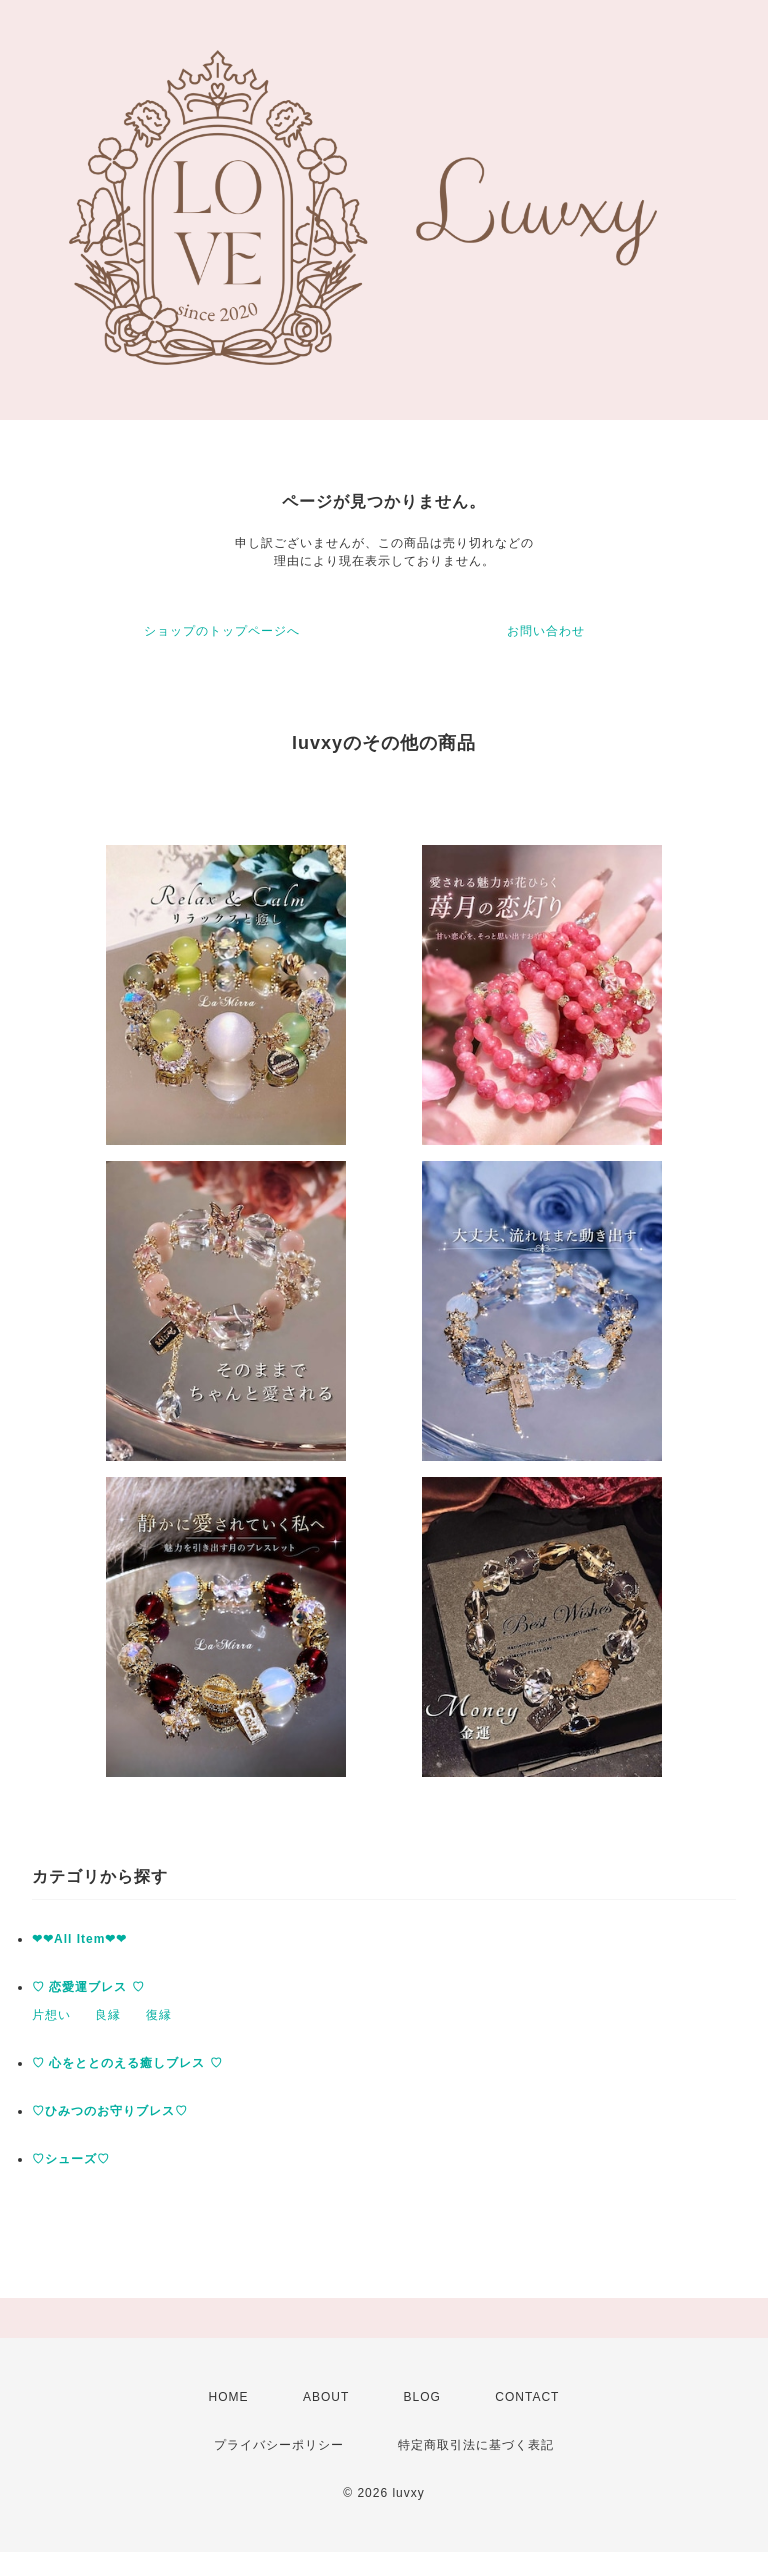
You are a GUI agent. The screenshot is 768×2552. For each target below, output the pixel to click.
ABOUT (326, 2397)
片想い (51, 2015)
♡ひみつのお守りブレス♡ (110, 2111)
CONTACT (527, 2397)
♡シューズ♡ (71, 2159)
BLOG (422, 2397)
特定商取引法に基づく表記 (476, 2445)
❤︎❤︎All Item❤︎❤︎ (79, 1939)
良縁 (108, 2015)
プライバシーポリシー (279, 2445)
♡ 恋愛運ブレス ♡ (88, 1987)
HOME (229, 2397)
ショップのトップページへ (222, 631)
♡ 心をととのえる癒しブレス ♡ (127, 2063)
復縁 (159, 2015)
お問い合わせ (546, 631)
